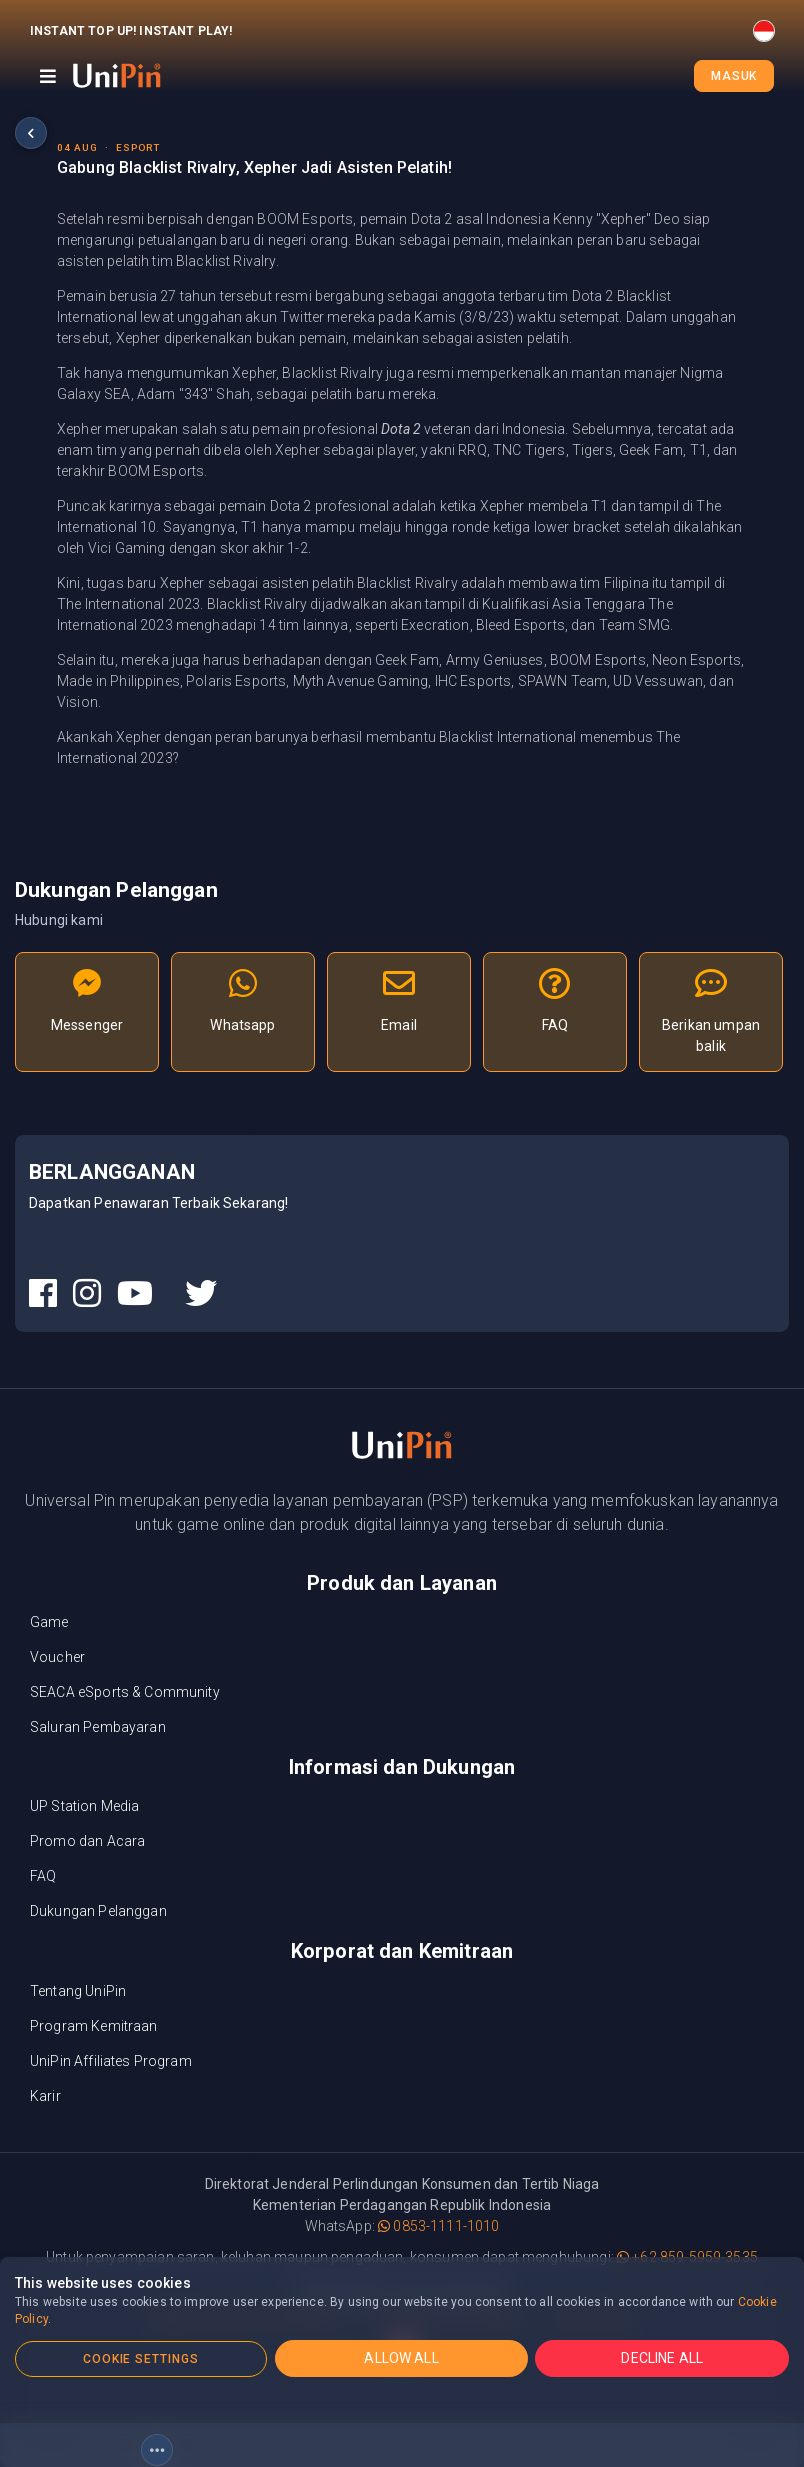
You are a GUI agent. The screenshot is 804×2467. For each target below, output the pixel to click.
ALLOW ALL (401, 2358)
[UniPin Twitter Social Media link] (201, 1294)
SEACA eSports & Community (125, 1692)
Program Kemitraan (94, 2026)
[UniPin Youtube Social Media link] (135, 1294)
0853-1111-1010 (438, 2226)
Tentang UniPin (78, 1991)
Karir (45, 2096)
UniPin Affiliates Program (111, 2061)
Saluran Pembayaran (98, 1727)
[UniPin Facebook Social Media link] (43, 1294)
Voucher (57, 1657)
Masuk (734, 76)
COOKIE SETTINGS (141, 2359)
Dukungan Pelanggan (98, 1911)
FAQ (43, 1876)
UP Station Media (84, 1806)
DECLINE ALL (662, 2358)
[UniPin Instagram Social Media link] (87, 1294)
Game (49, 1622)
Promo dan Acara (87, 1841)
